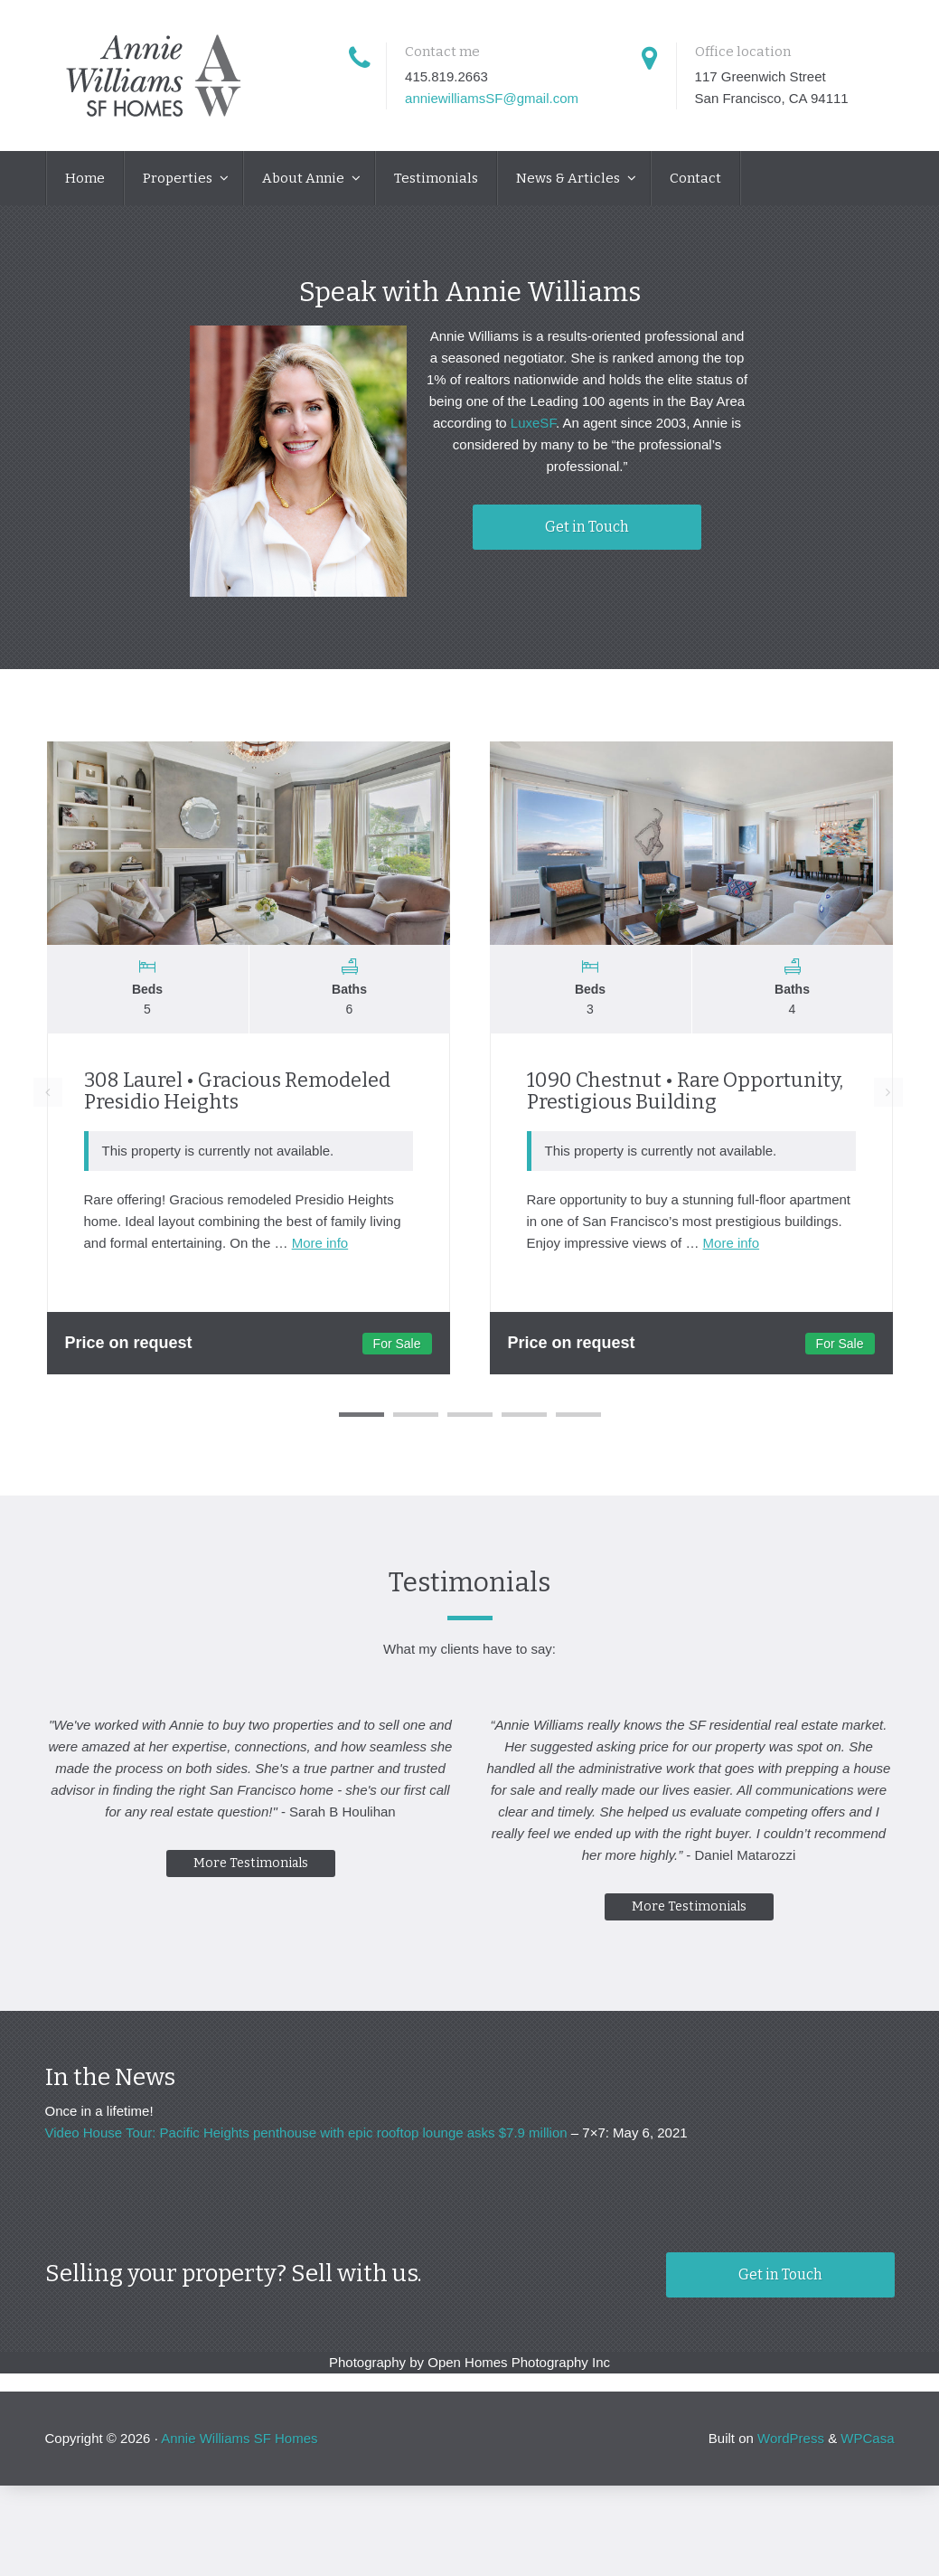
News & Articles (569, 178)
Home (85, 178)
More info (320, 1242)
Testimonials (436, 178)
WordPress (790, 2438)
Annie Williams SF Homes (239, 2438)
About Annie (304, 178)
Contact (695, 178)
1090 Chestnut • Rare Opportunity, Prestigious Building (685, 1091)
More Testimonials (246, 1884)
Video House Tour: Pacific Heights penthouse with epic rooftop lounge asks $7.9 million (306, 2132)
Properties (179, 178)
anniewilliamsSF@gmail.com (491, 98)
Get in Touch (587, 526)
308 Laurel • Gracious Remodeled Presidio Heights (237, 1091)
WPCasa (867, 2438)
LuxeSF (533, 422)
